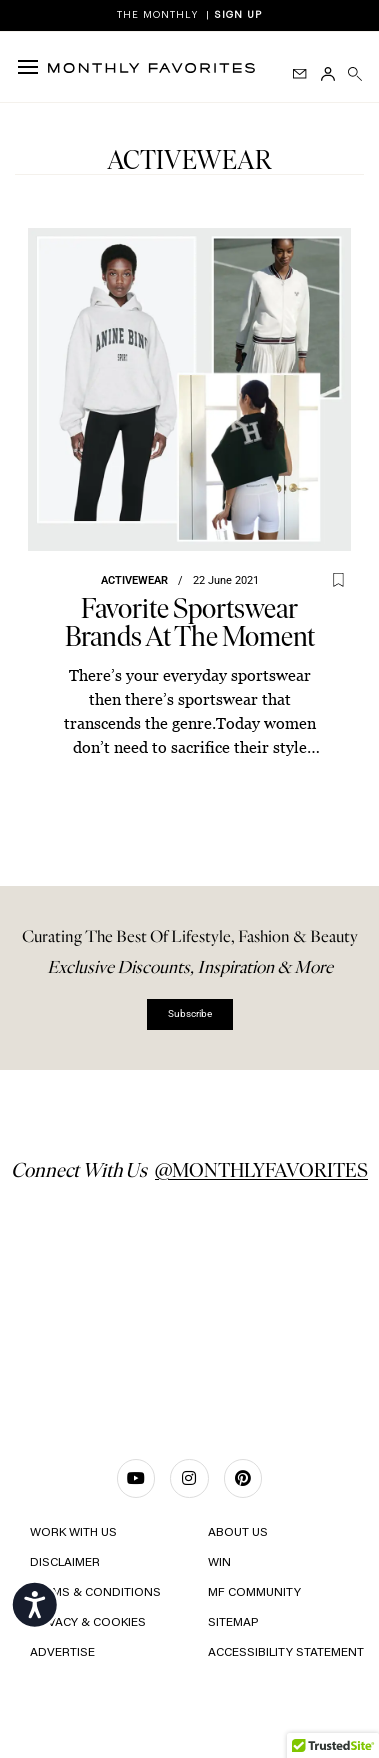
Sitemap (233, 1623)
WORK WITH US (73, 1533)
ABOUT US (238, 1533)
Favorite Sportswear (190, 622)
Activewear (134, 580)
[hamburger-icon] (32, 67)
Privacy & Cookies (88, 1623)
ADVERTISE (62, 1653)
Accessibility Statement (284, 1653)
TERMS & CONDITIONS (95, 1593)
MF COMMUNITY (254, 1593)
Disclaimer (65, 1563)
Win (219, 1563)
